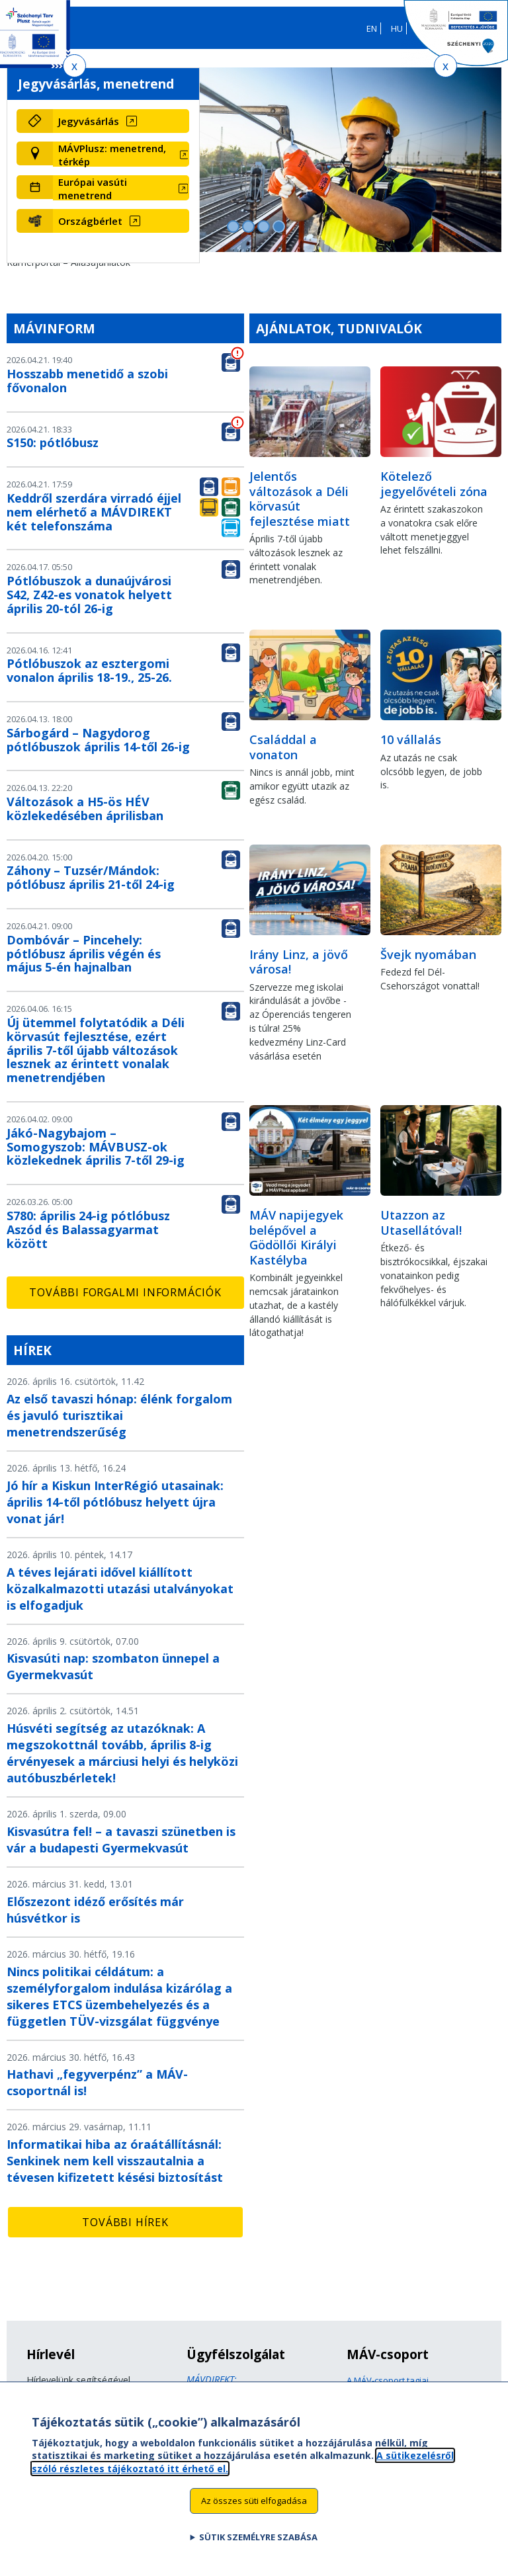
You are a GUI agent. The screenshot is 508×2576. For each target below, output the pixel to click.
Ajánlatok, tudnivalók (339, 328)
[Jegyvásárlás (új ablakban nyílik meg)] (121, 121)
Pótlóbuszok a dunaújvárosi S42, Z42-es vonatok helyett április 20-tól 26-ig (89, 594)
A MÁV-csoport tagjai (388, 2380)
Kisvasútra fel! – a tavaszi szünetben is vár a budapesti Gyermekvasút (121, 1839)
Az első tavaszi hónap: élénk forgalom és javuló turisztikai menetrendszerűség (119, 1415)
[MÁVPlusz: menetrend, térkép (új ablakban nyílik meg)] (121, 154)
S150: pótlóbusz (53, 442)
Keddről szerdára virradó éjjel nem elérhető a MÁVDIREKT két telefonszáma (94, 512)
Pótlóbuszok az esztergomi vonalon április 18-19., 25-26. (89, 670)
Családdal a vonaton (283, 747)
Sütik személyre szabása (258, 2538)
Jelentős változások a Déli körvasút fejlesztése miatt (299, 498)
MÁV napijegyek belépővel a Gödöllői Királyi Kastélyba (296, 1237)
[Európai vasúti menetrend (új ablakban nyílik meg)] (121, 188)
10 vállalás (410, 739)
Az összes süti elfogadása (254, 2502)
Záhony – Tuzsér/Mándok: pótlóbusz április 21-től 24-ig (91, 877)
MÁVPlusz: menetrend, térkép (112, 154)
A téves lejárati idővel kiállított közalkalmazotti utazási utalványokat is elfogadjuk (120, 1588)
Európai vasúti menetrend (92, 188)
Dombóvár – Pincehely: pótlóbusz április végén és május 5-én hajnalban (84, 954)
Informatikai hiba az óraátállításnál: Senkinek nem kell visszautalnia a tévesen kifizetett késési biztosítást (115, 2160)
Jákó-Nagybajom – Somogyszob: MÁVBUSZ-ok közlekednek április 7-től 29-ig (96, 1147)
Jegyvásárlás (88, 121)
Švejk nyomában (428, 954)
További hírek (125, 2222)
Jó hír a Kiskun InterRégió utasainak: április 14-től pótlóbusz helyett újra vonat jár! (115, 1501)
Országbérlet (90, 221)
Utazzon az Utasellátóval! (421, 1222)
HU (397, 28)
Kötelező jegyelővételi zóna (433, 483)
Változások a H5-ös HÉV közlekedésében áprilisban (85, 808)
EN (371, 28)
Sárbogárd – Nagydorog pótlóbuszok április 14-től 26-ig (98, 740)
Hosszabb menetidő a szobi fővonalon (87, 380)
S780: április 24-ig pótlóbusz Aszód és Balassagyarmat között (88, 1229)
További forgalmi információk (125, 1292)
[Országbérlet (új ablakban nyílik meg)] (121, 220)
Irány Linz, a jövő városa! (298, 961)
